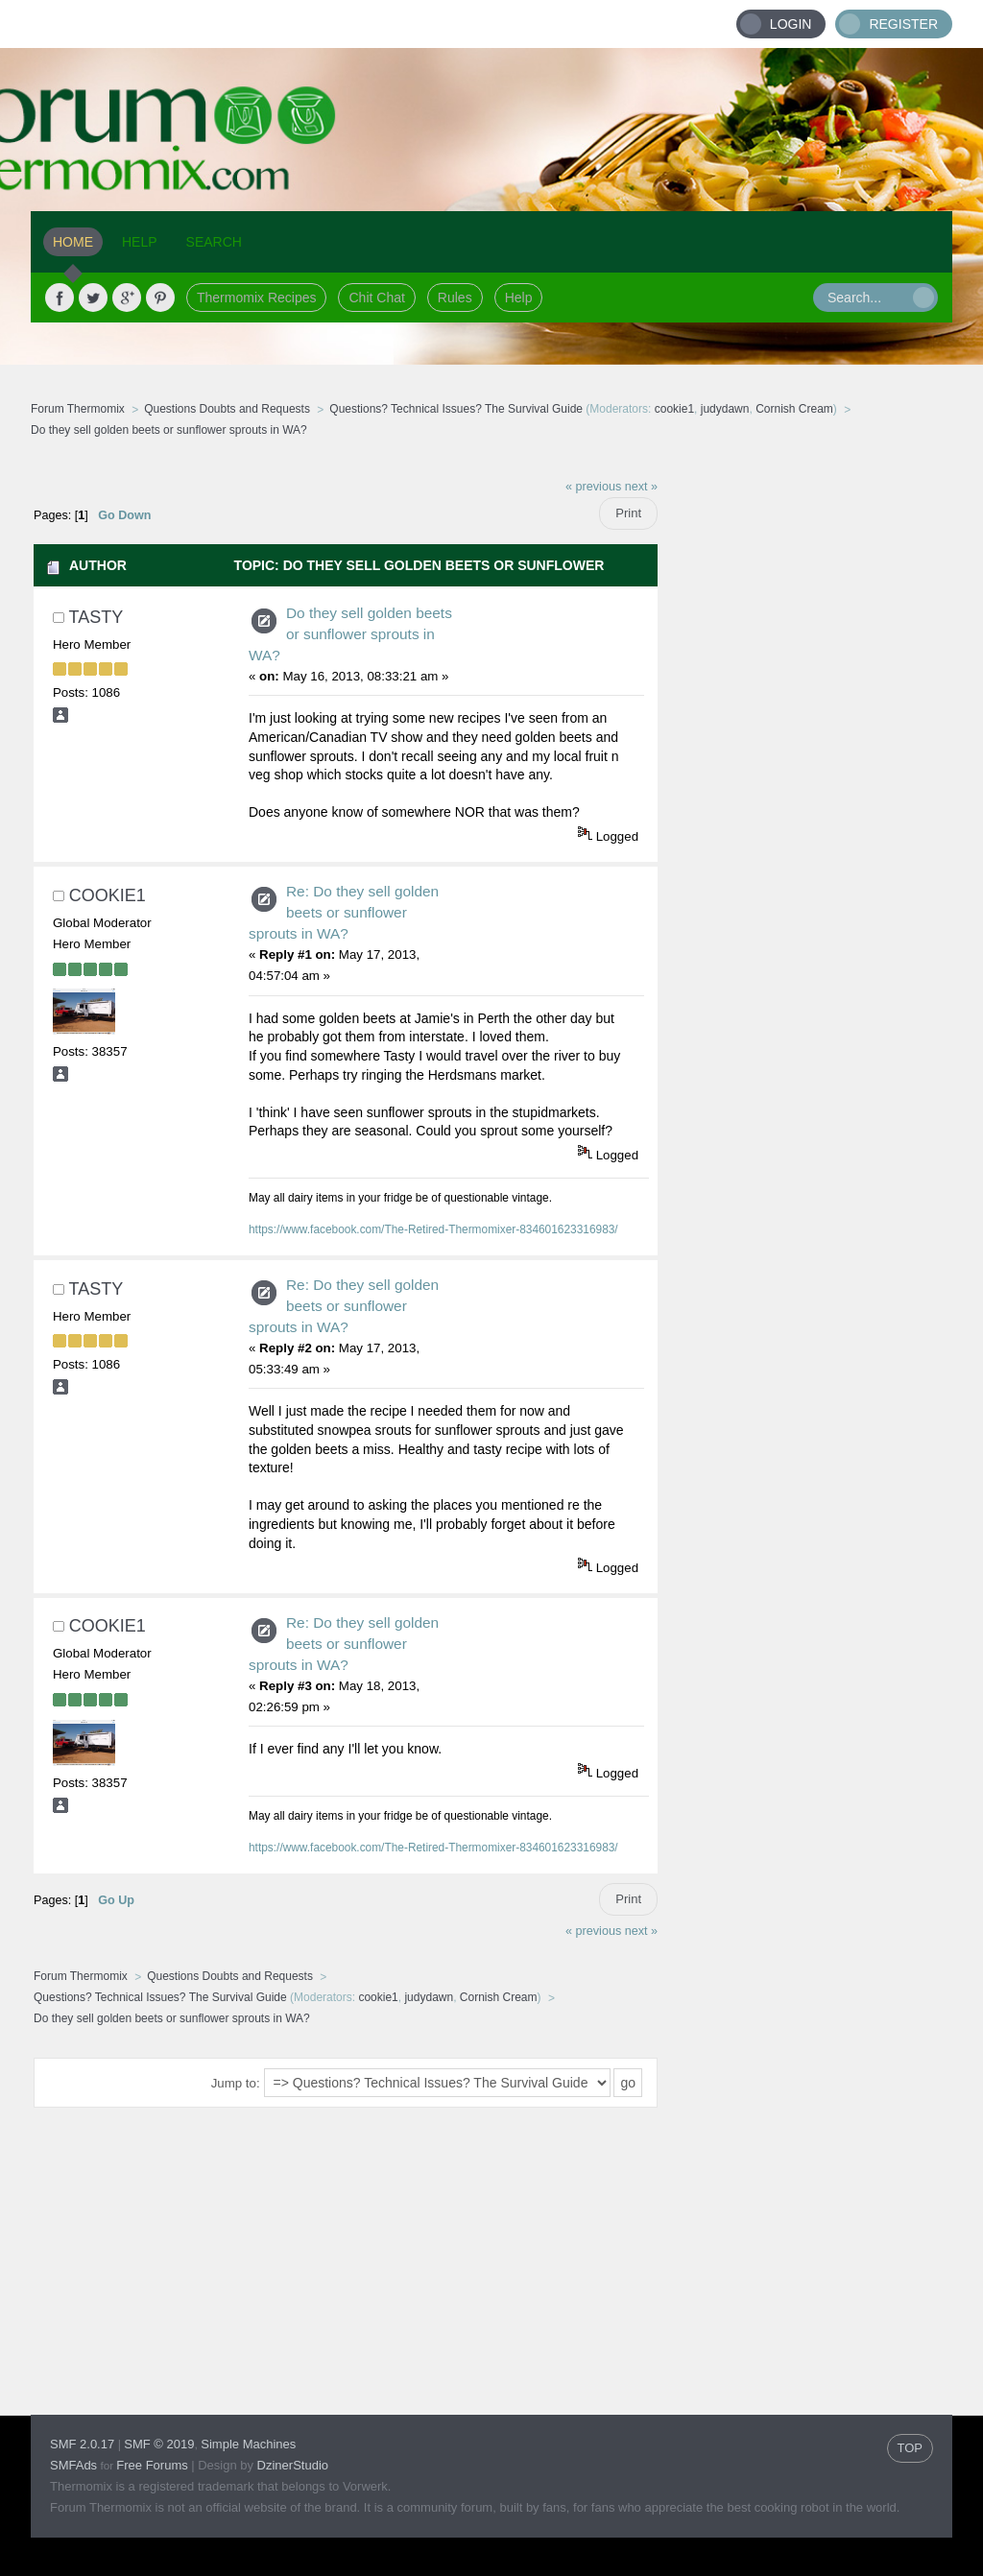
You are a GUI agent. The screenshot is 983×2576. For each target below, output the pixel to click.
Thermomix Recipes (256, 297)
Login (791, 24)
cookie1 (674, 409)
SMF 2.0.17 (82, 2444)
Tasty (95, 617)
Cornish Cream (794, 409)
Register (903, 24)
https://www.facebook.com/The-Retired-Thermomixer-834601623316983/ (433, 1229)
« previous (593, 486)
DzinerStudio (292, 2465)
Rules (455, 297)
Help (519, 297)
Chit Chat (376, 297)
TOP (910, 2448)
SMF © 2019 (159, 2444)
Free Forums (151, 2465)
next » (641, 486)
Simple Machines (248, 2444)
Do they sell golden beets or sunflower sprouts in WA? (350, 634)
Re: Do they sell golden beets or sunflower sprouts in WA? (344, 912)
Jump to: (235, 2083)
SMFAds (73, 2465)
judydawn (725, 409)
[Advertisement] (805, 755)
